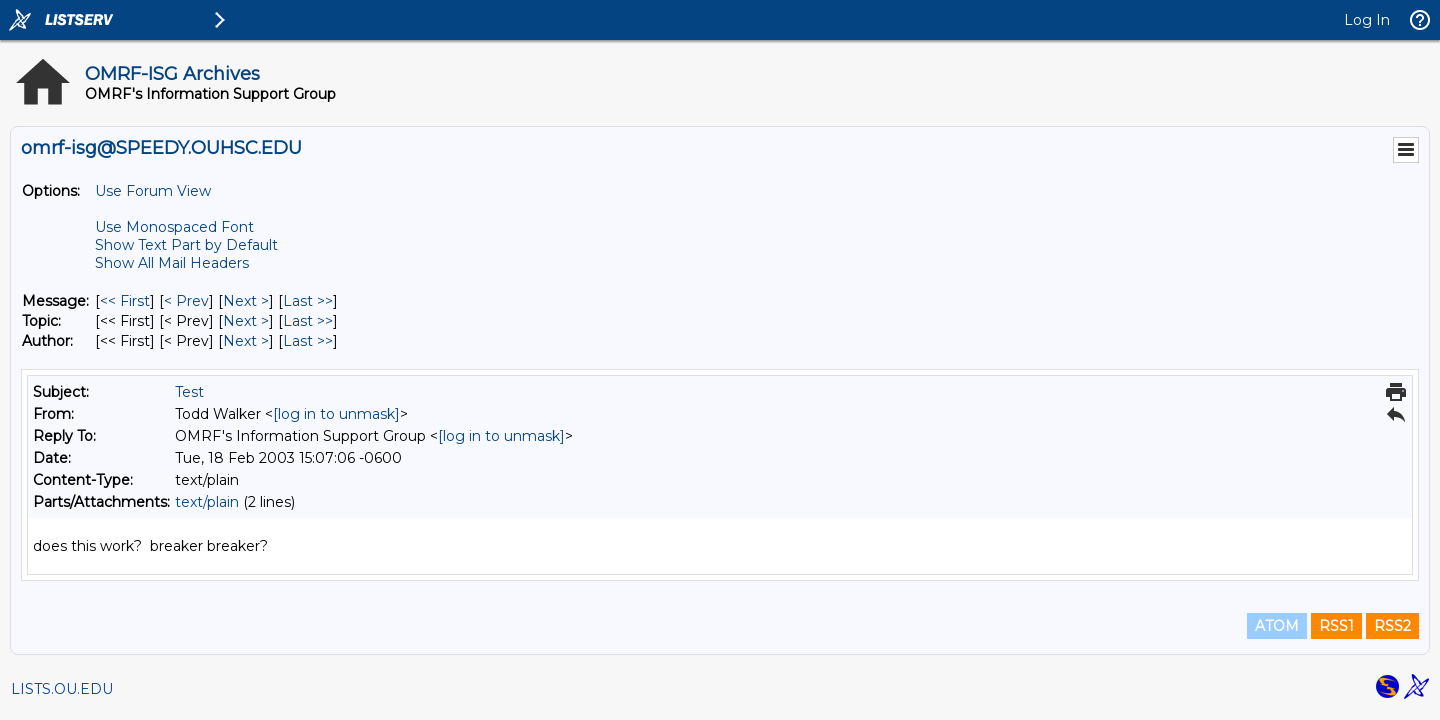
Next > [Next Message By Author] (246, 341)
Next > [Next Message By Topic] (246, 321)
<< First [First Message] (125, 301)
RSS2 (1392, 626)
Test (189, 392)
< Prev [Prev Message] (186, 301)
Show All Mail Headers (172, 263)
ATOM (1277, 626)
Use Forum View (153, 191)
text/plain (207, 502)
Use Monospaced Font (174, 227)
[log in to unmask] (336, 414)
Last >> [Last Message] (308, 301)
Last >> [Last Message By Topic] (308, 321)
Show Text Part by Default (186, 245)
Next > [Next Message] (246, 301)
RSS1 (1336, 626)
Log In (1367, 20)
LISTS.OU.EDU (62, 689)
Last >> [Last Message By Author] (308, 341)
